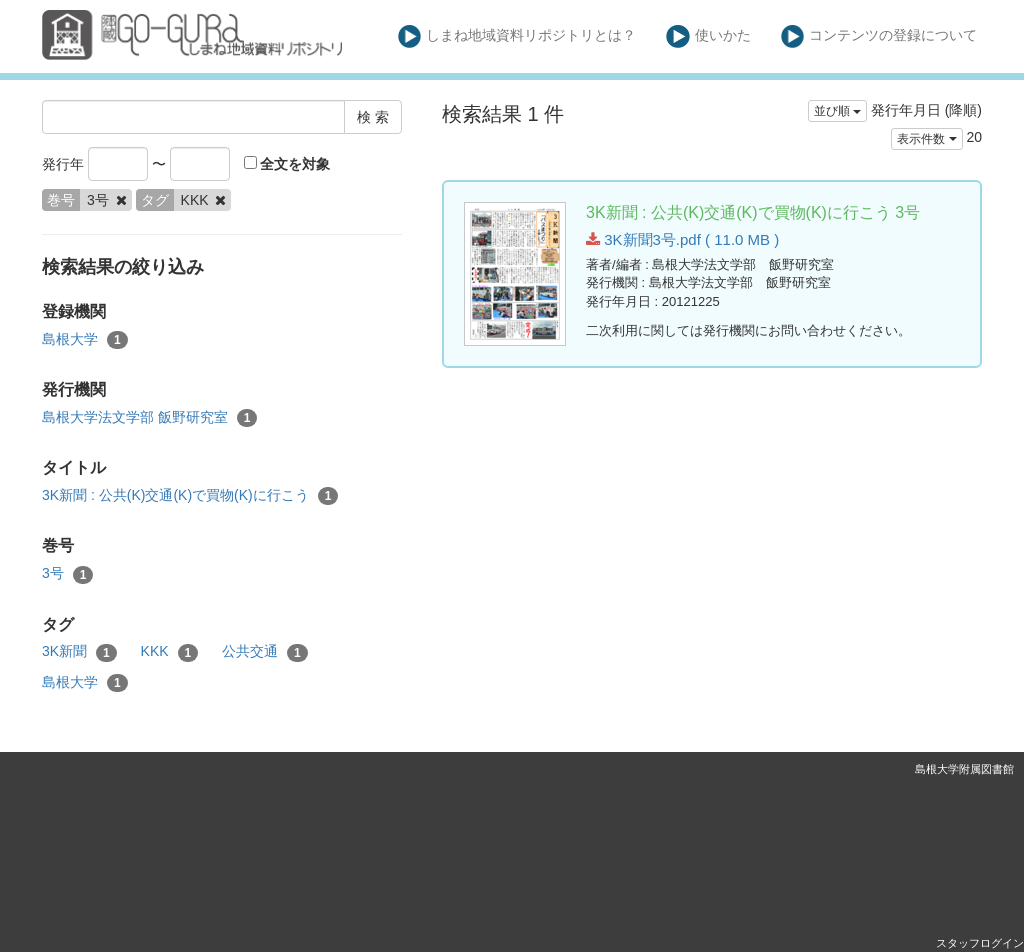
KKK (170, 652)
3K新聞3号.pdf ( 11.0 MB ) (682, 239)
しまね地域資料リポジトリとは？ (517, 36)
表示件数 (926, 139)
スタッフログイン (980, 943)
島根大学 (85, 340)
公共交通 (265, 652)
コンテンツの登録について (879, 36)
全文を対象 (287, 164)
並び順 (837, 111)
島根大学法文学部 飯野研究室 (149, 418)
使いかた (708, 36)
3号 (67, 574)
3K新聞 (79, 652)
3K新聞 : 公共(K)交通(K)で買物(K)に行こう (190, 496)
